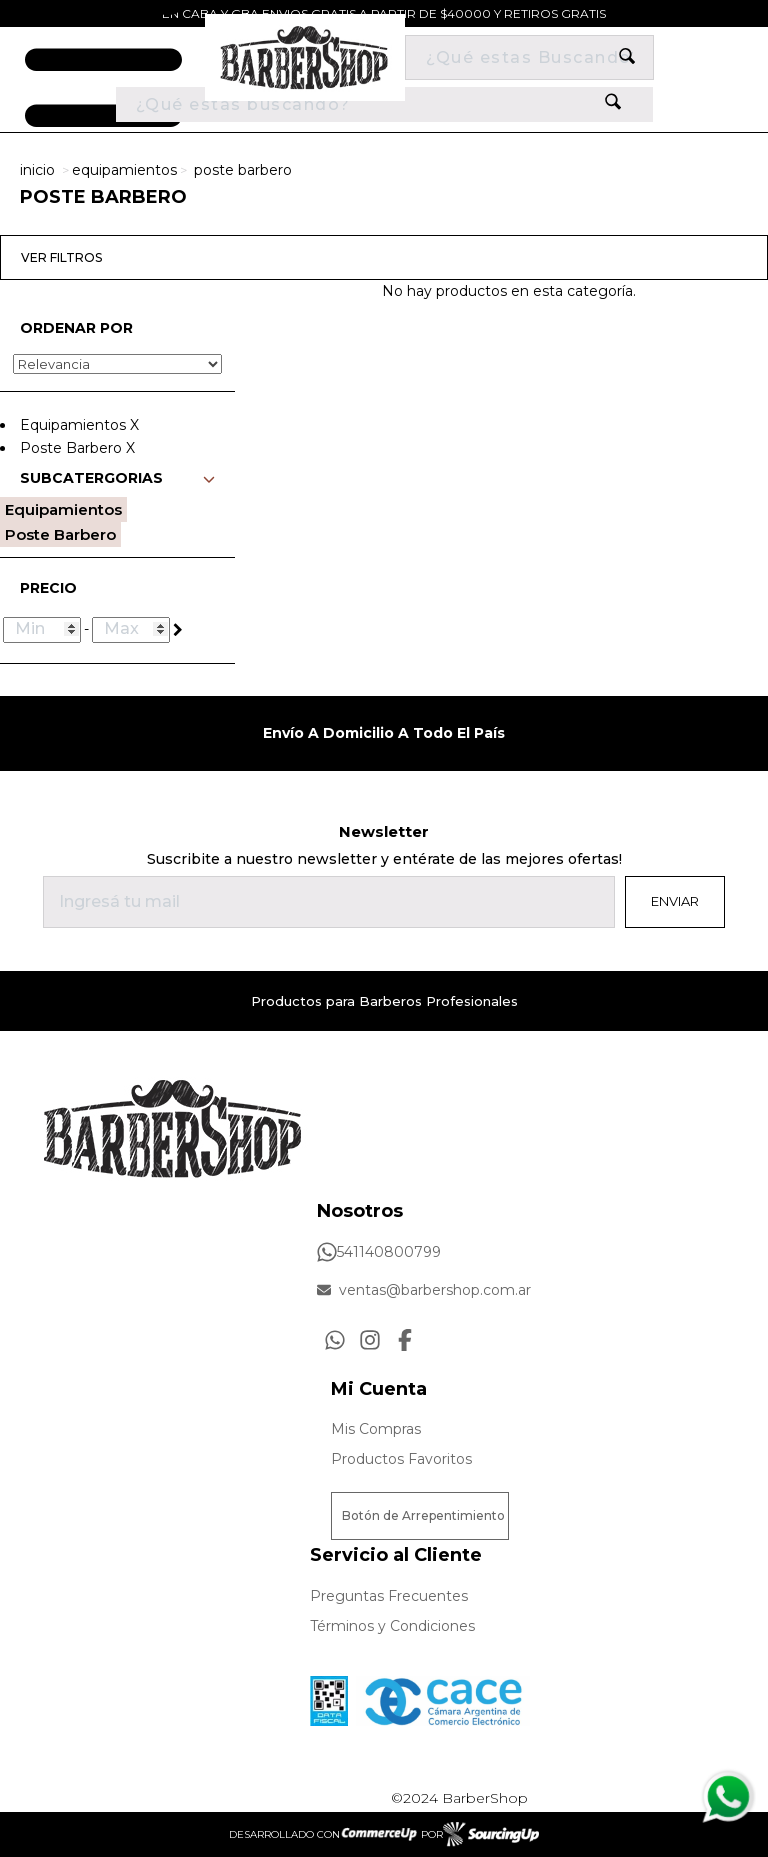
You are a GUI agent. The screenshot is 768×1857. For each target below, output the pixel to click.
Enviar (675, 901)
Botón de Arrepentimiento (423, 1515)
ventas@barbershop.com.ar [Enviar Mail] (424, 1290)
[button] (117, 483)
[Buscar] (529, 57)
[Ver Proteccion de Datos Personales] (443, 1696)
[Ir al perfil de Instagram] (370, 1340)
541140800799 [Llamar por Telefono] (379, 1252)
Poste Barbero (243, 170)
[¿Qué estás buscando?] (384, 104)
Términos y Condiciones (392, 1626)
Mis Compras (376, 1429)
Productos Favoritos (401, 1459)
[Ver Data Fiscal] (329, 1696)
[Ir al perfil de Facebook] (405, 1340)
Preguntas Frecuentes (389, 1596)
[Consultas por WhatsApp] (335, 1340)
